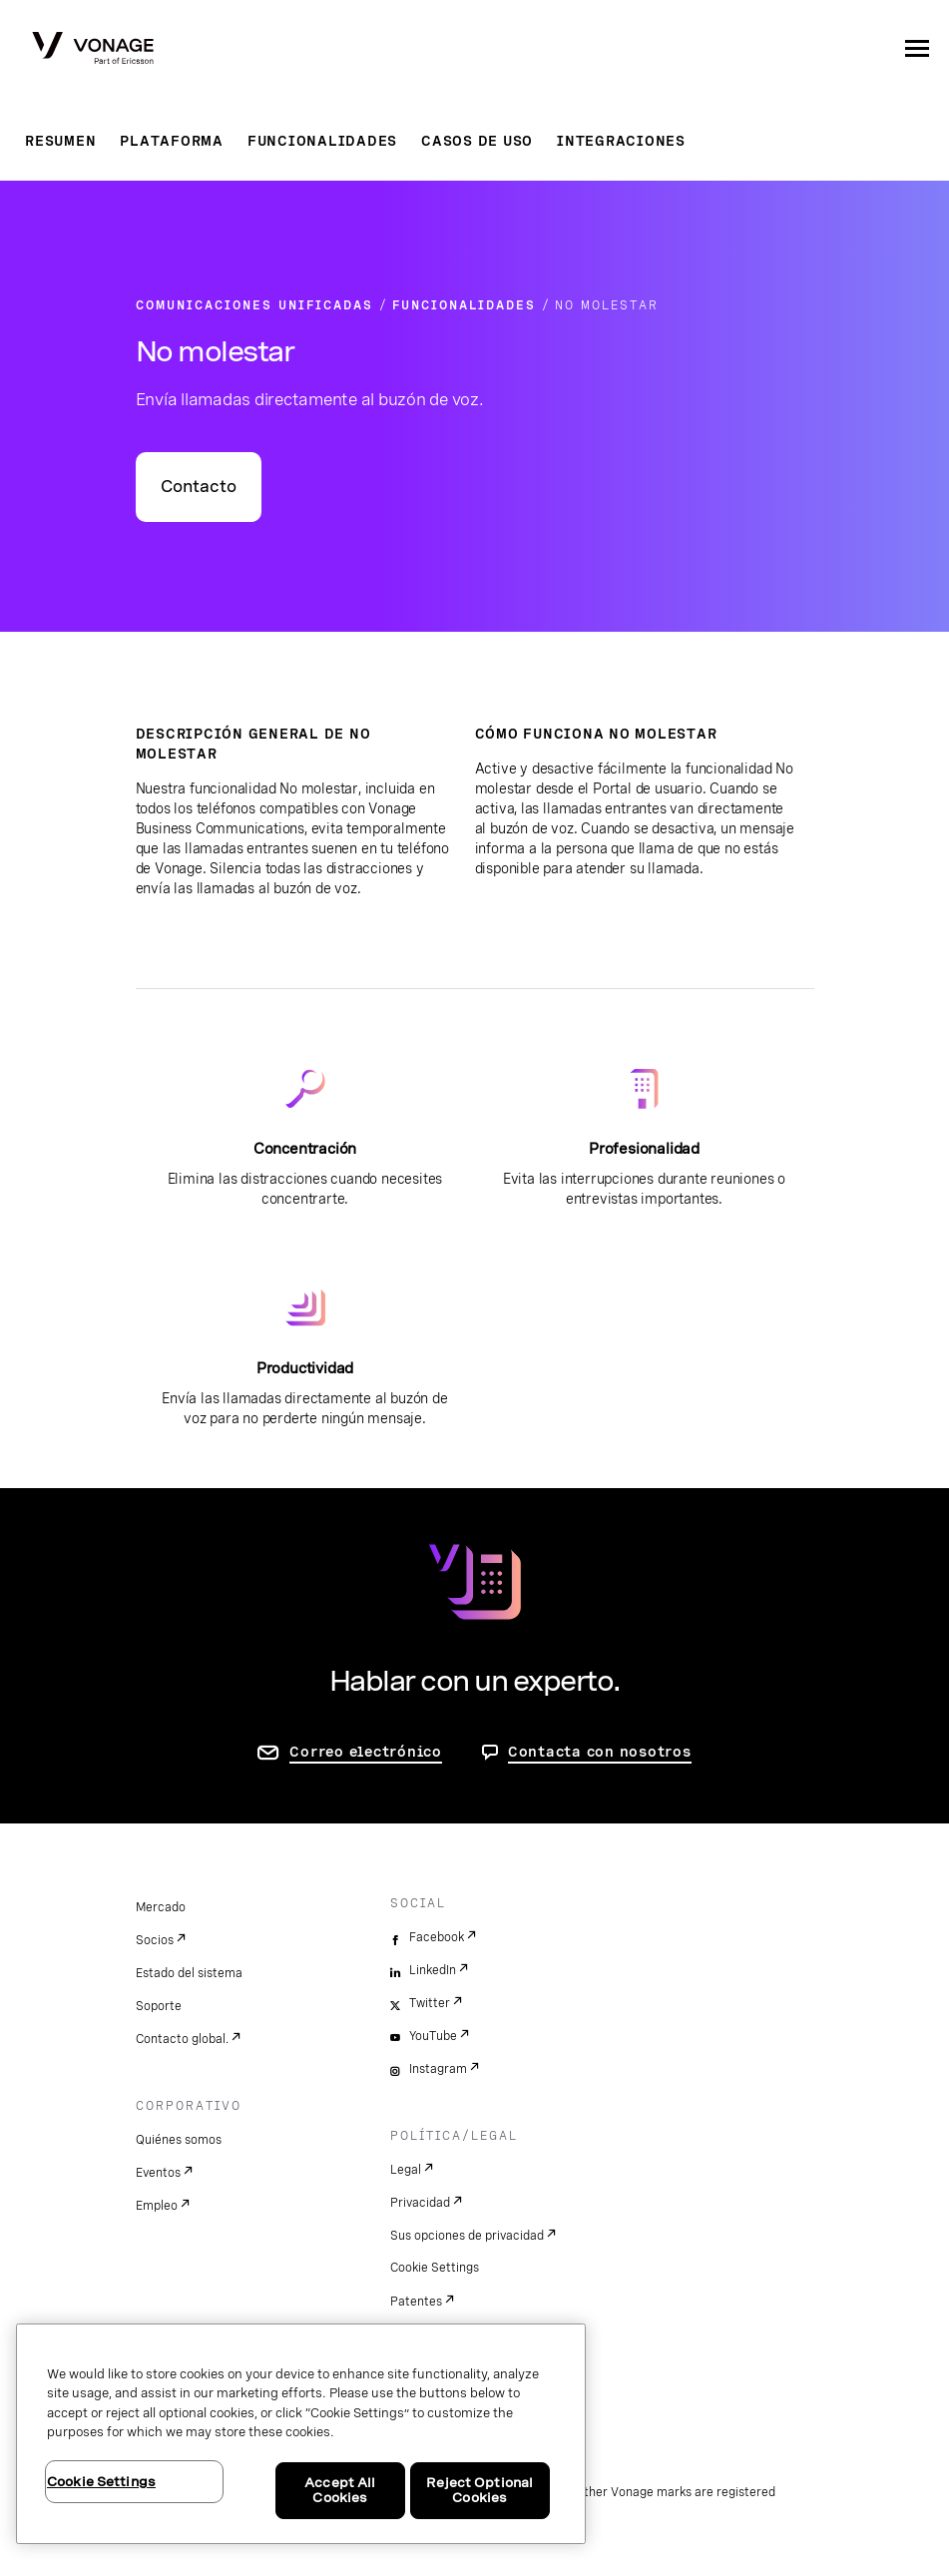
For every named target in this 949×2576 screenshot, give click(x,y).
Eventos (158, 2173)
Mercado (161, 1907)
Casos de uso (477, 141)
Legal (405, 2170)
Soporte (159, 2006)
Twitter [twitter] (429, 2003)
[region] (301, 2433)
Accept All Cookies (339, 2490)
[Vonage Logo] (93, 50)
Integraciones (621, 141)
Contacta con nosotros (600, 1752)
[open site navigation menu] (917, 48)
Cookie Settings (434, 2268)
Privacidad (420, 2203)
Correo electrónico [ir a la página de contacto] (365, 1752)
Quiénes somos (179, 2140)
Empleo (157, 2206)
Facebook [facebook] (436, 1937)
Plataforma (172, 141)
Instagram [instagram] (438, 2069)
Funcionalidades (322, 141)
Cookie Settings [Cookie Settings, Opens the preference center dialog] (101, 2481)
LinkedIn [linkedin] (432, 1970)
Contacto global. (182, 2039)
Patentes (416, 2302)
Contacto (199, 486)
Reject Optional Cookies (479, 2490)
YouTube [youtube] (433, 2036)
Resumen (60, 141)
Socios (155, 1940)
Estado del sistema (189, 1973)
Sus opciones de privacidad (467, 2236)
